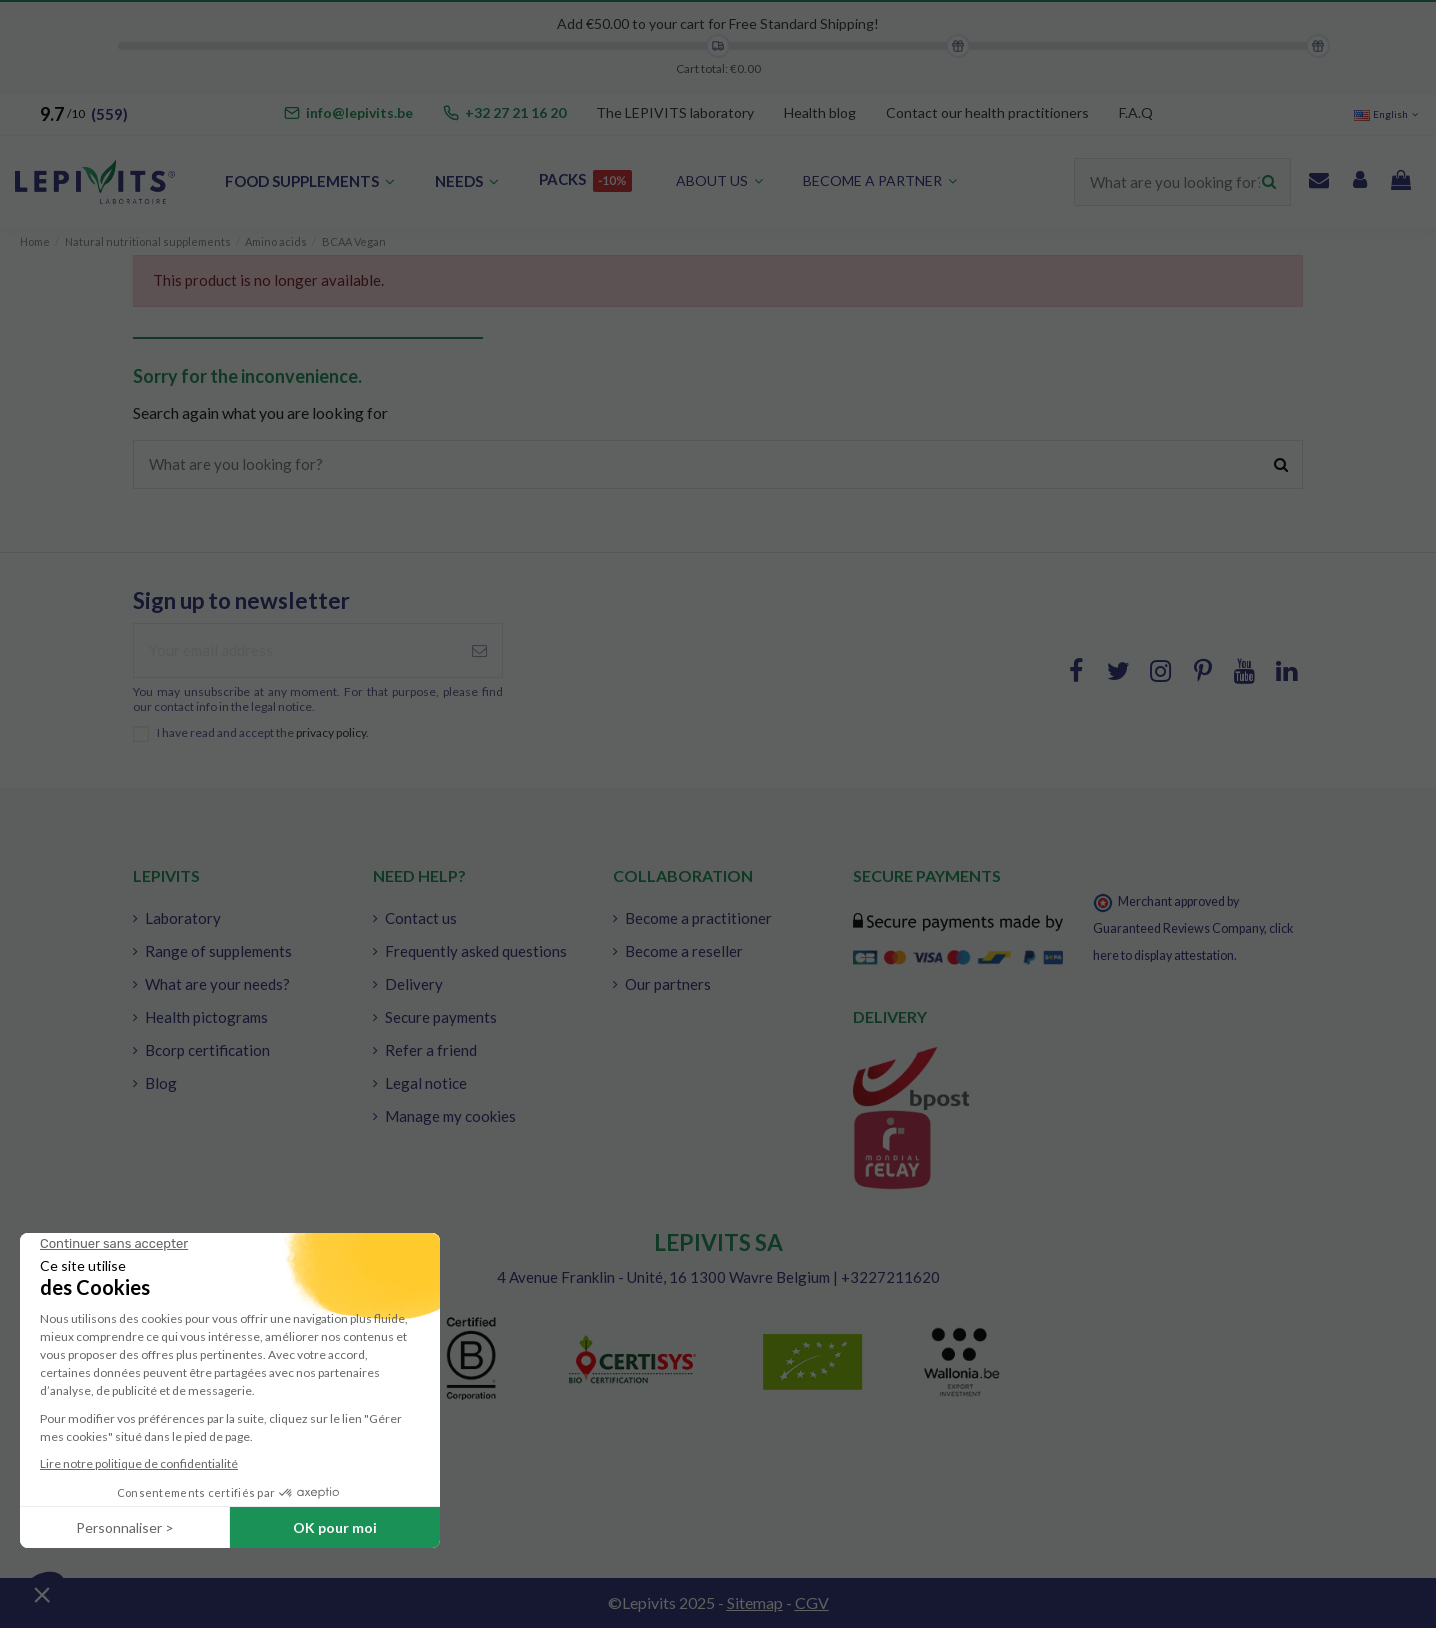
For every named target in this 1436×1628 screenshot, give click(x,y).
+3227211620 (890, 1277)
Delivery (414, 984)
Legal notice (426, 1083)
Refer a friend (431, 1050)
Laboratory (183, 918)
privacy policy (331, 732)
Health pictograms (206, 1017)
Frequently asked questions (476, 951)
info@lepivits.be (359, 112)
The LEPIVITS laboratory (675, 112)
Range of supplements (218, 951)
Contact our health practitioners (987, 112)
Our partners (668, 984)
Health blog (820, 112)
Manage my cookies (450, 1116)
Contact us (421, 918)
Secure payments (441, 1017)
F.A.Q (1136, 112)
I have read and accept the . (263, 733)
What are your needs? (217, 984)
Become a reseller (684, 951)
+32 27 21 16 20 (515, 112)
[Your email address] (295, 650)
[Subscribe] (479, 650)
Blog (161, 1083)
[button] (880, 181)
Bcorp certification (207, 1050)
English (1387, 114)
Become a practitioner (698, 918)
